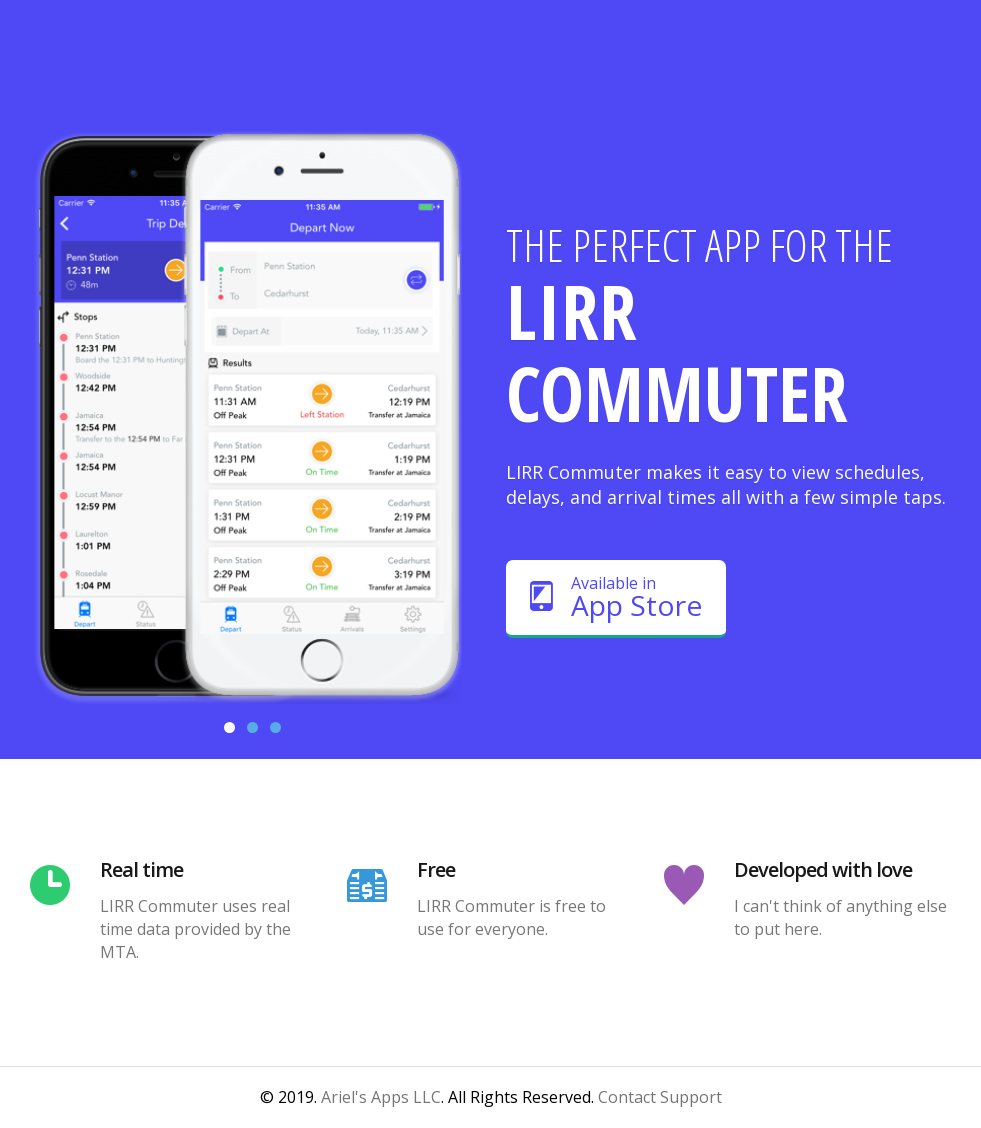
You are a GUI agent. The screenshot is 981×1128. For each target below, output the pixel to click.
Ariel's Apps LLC (381, 1097)
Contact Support (660, 1097)
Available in (616, 598)
